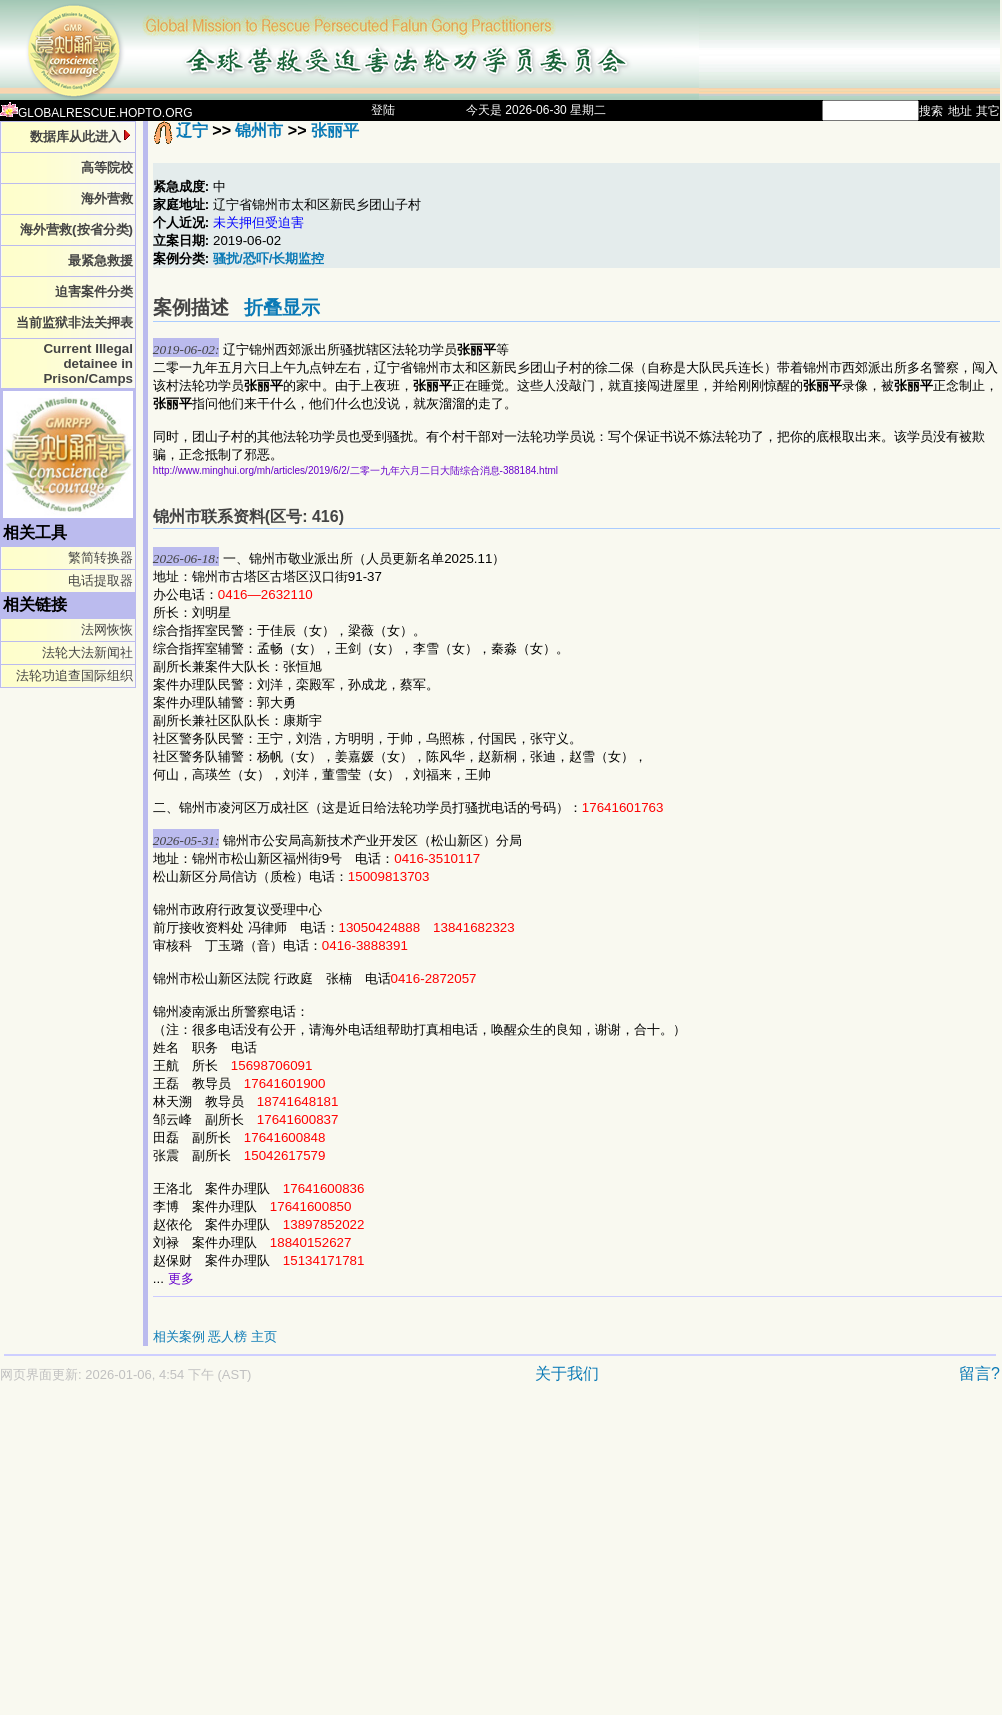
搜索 (931, 111)
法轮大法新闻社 (87, 652)
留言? (979, 1373)
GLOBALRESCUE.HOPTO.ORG (96, 113)
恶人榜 (227, 1336)
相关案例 (179, 1336)
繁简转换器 (100, 557)
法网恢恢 (107, 629)
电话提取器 (100, 580)
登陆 (383, 110)
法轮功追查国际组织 (74, 675)
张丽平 (335, 130)
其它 (988, 111)
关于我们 (567, 1373)
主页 (264, 1336)
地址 (960, 111)
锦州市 (259, 130)
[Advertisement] (384, 1559)
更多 (181, 1278)
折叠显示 (282, 307)
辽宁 (192, 130)
